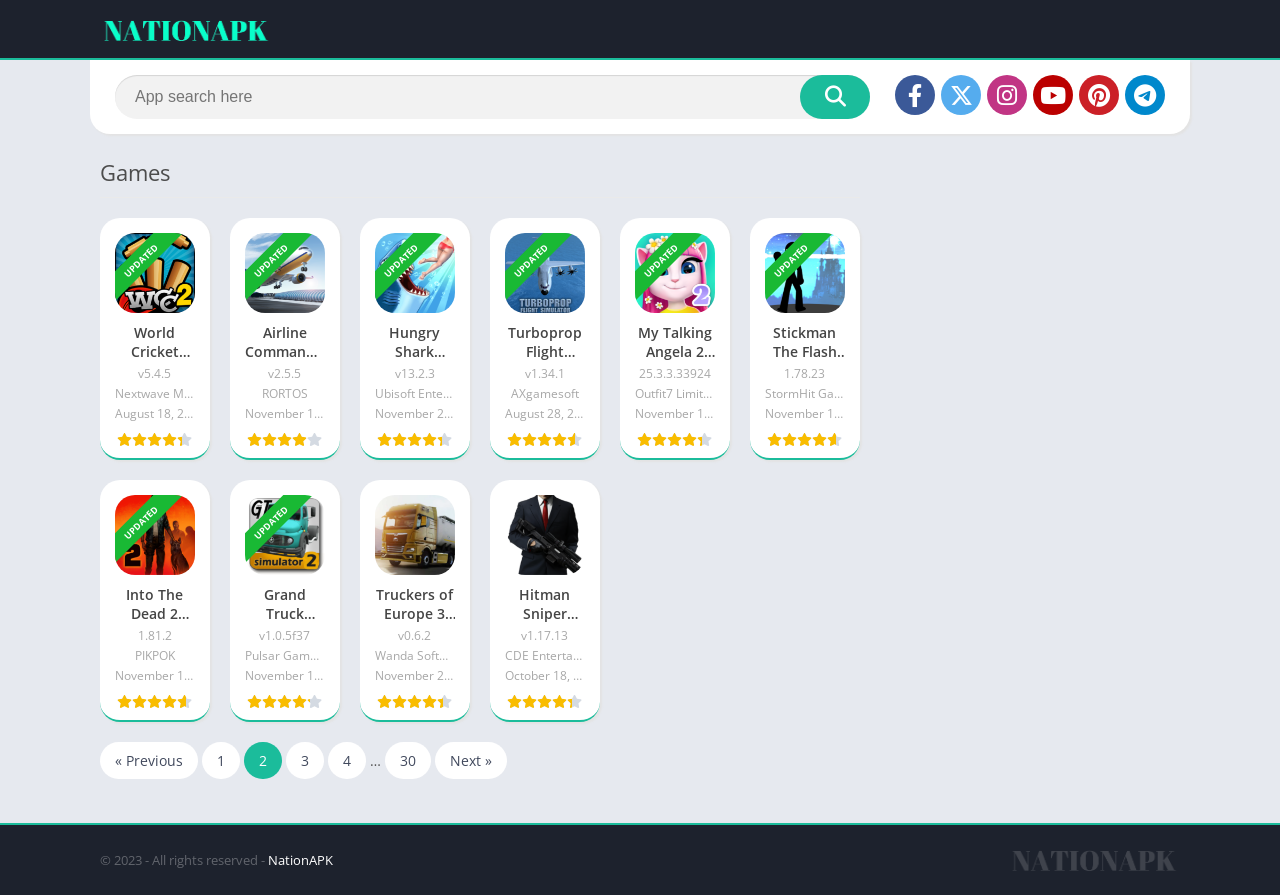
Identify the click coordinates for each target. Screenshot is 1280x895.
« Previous (149, 760)
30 (408, 760)
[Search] (492, 97)
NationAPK (300, 860)
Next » (471, 760)
